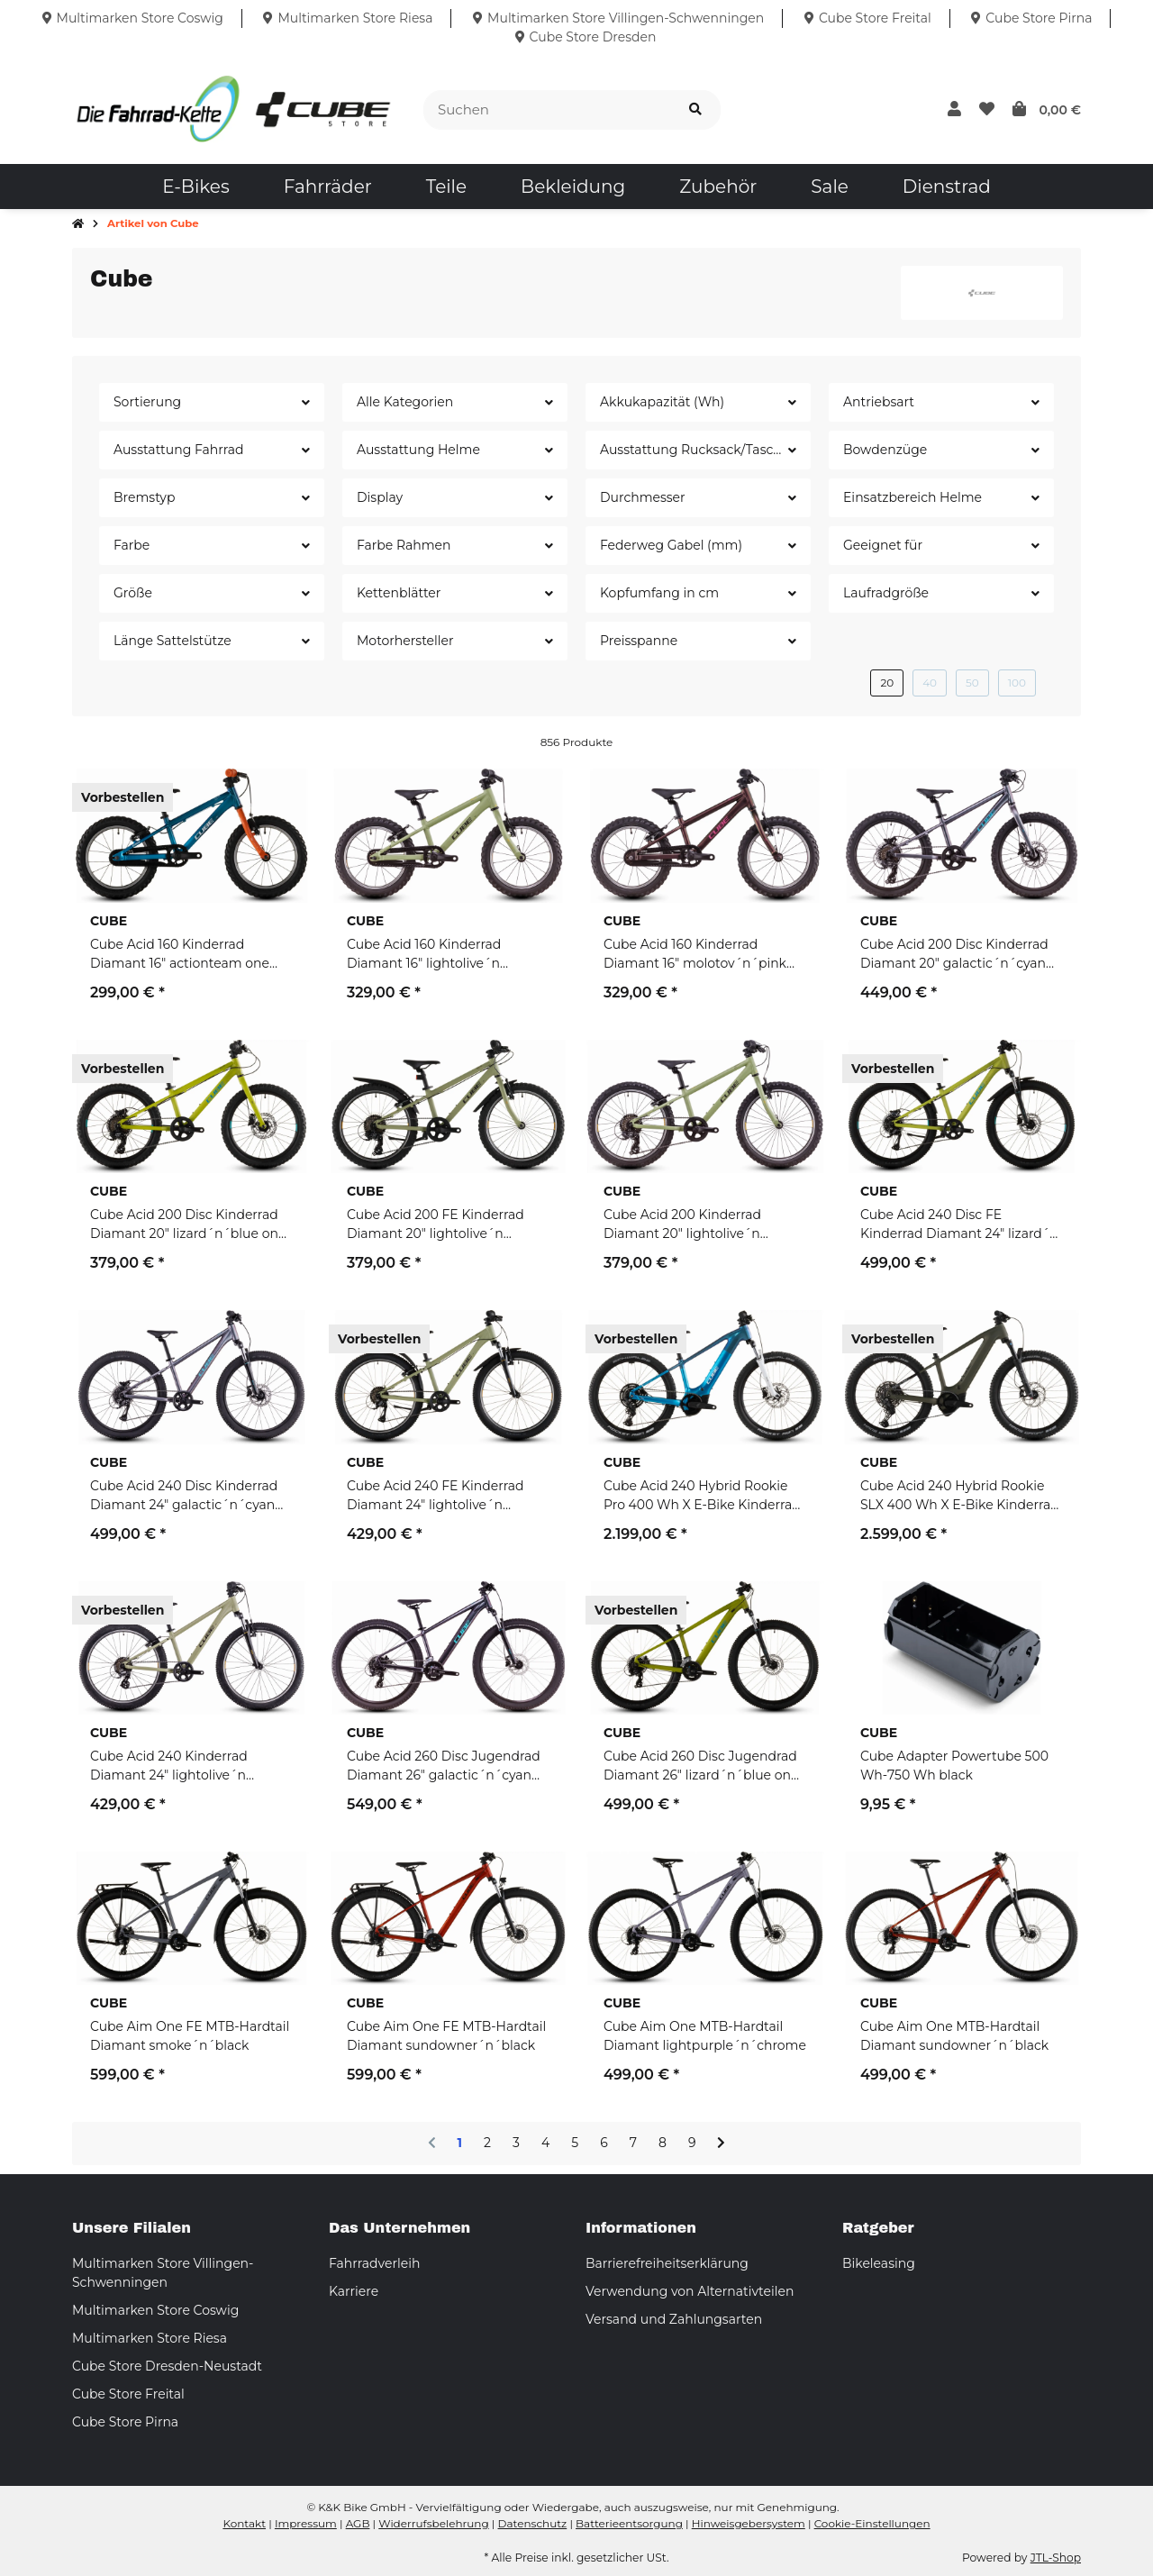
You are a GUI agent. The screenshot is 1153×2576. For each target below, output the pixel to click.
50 (972, 682)
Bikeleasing (878, 2263)
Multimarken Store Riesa (149, 2338)
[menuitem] (195, 186)
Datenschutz (532, 2523)
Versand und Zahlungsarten (674, 2319)
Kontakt (244, 2523)
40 (929, 682)
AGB (358, 2523)
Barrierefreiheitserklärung (667, 2263)
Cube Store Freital (128, 2394)
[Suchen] (547, 110)
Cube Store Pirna (125, 2422)
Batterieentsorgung (629, 2523)
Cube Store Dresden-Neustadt (167, 2366)
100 (1017, 682)
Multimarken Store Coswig (155, 2310)
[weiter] (721, 2143)
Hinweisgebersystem (748, 2523)
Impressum (306, 2523)
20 (887, 682)
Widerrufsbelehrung (433, 2523)
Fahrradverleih (374, 2263)
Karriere (353, 2291)
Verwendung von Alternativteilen (690, 2291)
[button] (954, 110)
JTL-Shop (1055, 2557)
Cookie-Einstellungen (872, 2523)
